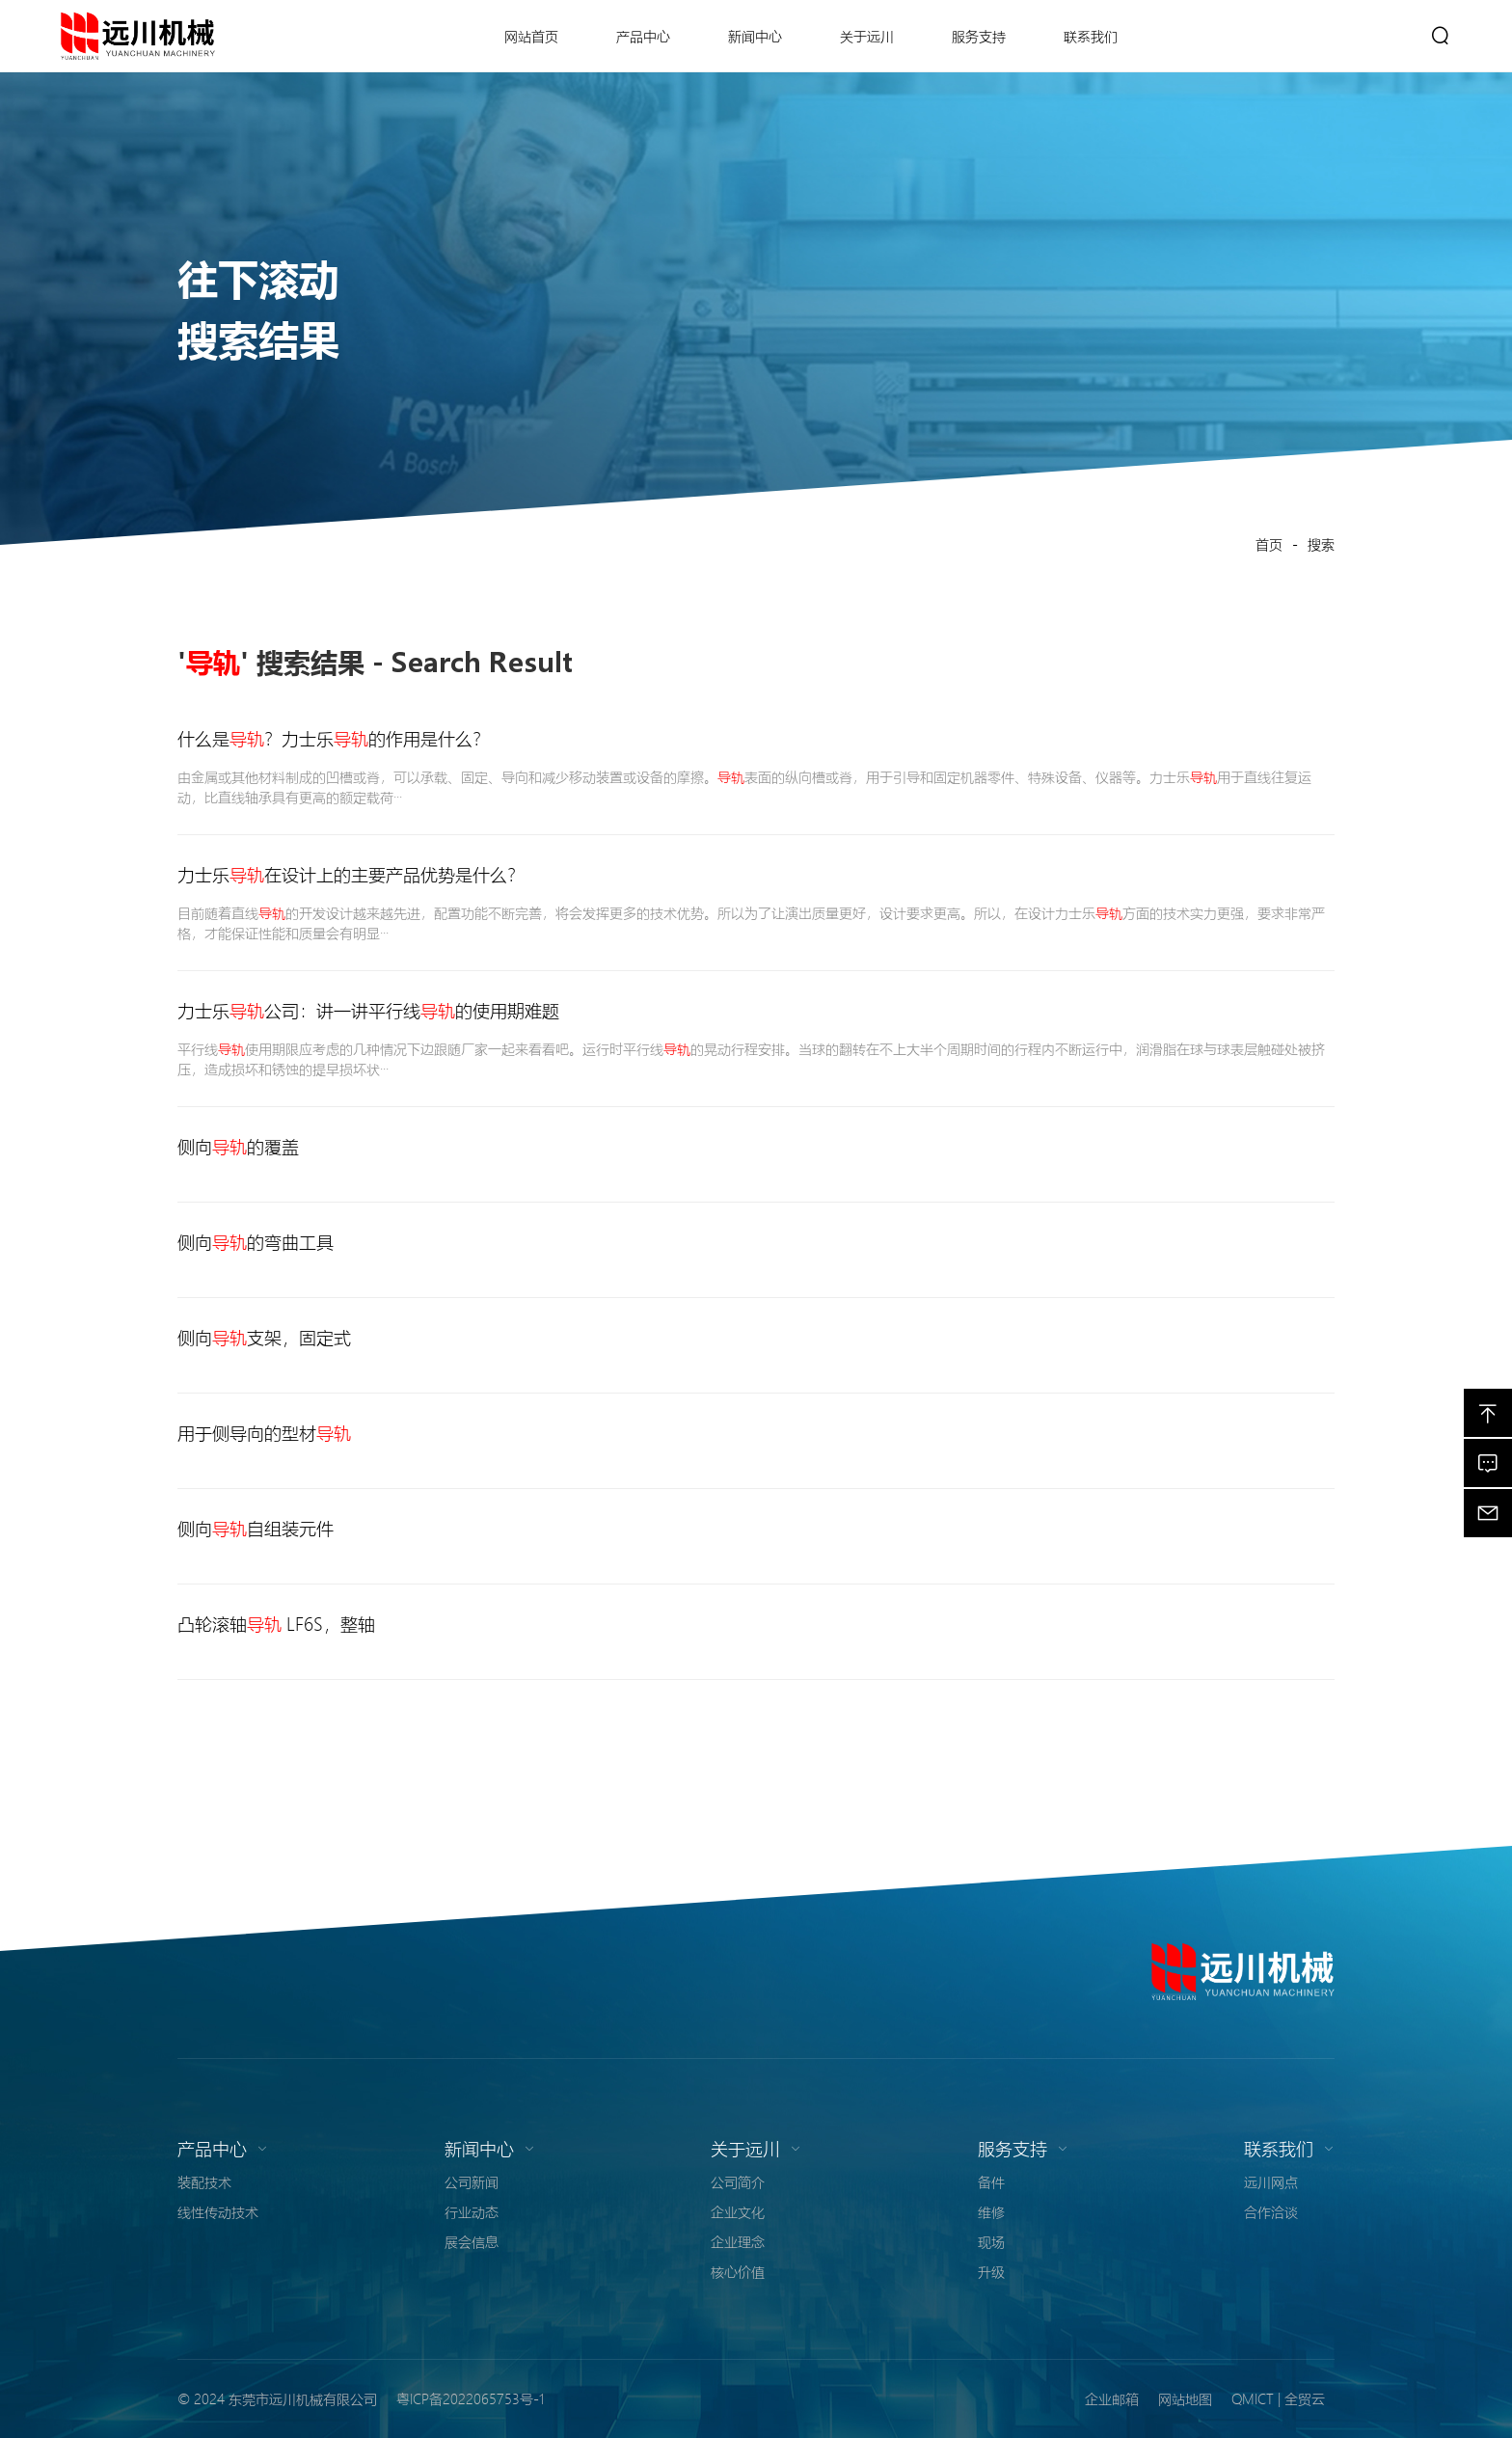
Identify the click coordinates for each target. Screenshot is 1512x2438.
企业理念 (738, 2241)
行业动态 (472, 2211)
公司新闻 (472, 2181)
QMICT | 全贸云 (1278, 2398)
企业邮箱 (1112, 2398)
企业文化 (738, 2211)
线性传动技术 (217, 2211)
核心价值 (738, 2271)
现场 (991, 2241)
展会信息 (472, 2241)
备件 (991, 2181)
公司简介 (738, 2181)
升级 (991, 2271)
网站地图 (1185, 2398)
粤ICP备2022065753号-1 (470, 2398)
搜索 (1321, 544)
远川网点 (1271, 2181)
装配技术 (204, 2181)
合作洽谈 (1271, 2211)
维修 (991, 2211)
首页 (1269, 544)
